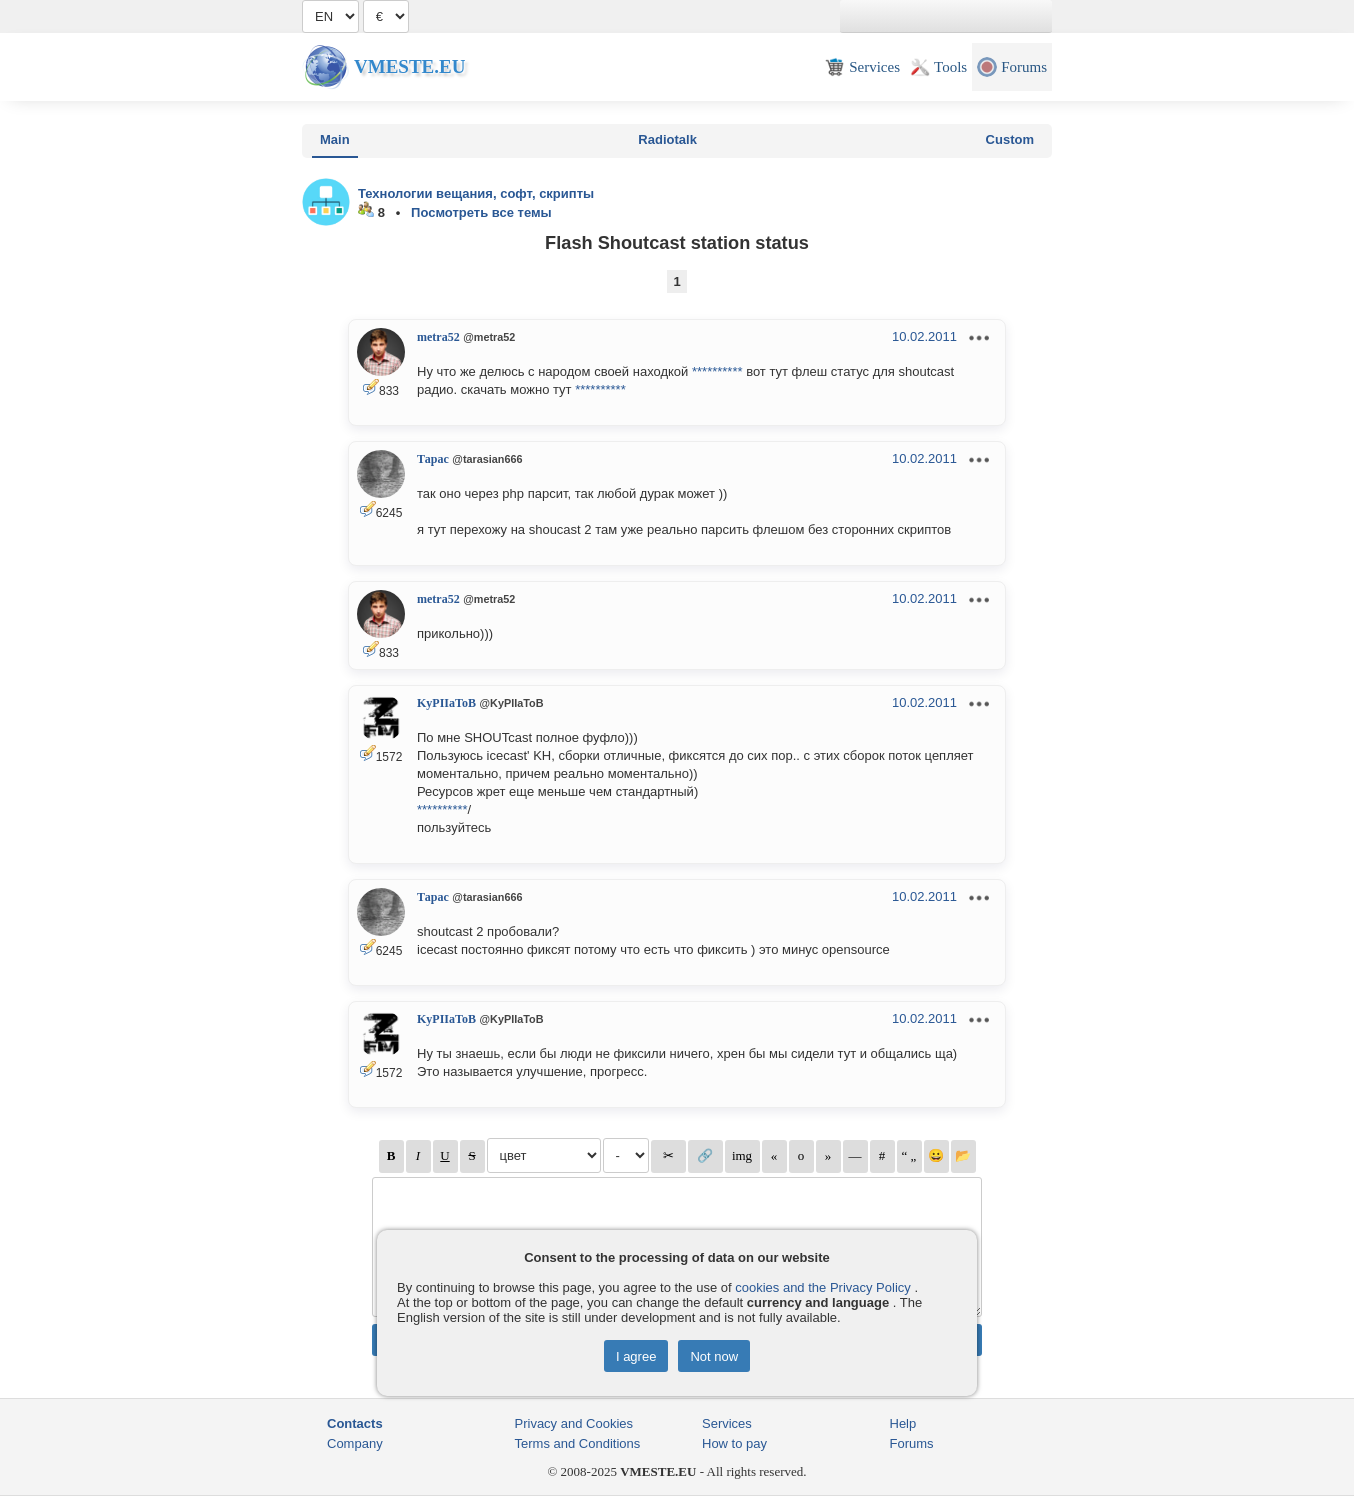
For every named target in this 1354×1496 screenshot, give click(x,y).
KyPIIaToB (446, 703)
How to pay (734, 1443)
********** (717, 371)
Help (903, 1423)
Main (335, 139)
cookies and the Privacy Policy (823, 1287)
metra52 (438, 337)
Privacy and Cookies (574, 1423)
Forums (912, 1443)
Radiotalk (667, 139)
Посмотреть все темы (481, 212)
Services (727, 1423)
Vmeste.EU (409, 66)
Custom (1010, 139)
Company (355, 1443)
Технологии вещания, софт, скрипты (476, 193)
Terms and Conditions (578, 1443)
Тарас (433, 459)
